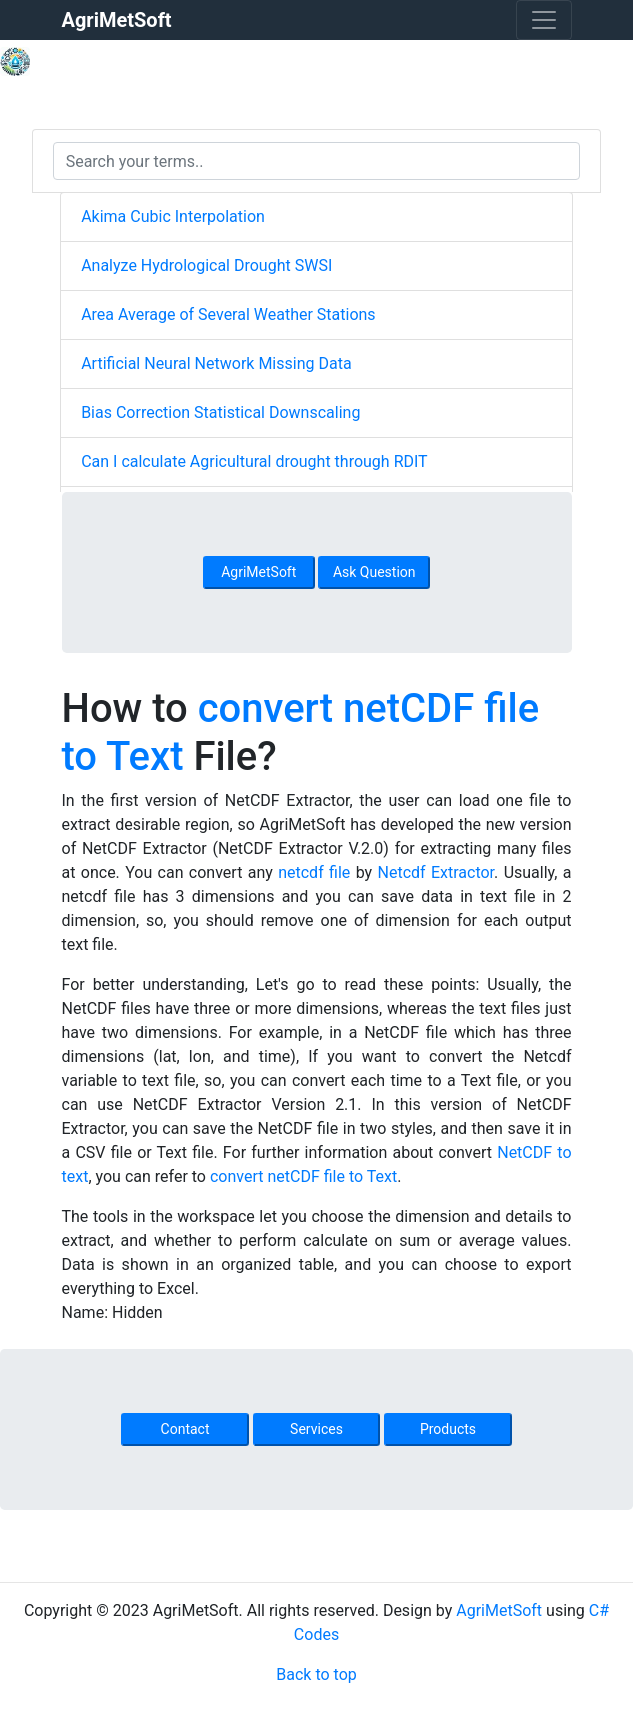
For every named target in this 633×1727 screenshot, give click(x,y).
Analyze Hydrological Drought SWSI (206, 265)
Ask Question (374, 572)
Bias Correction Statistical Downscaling (220, 412)
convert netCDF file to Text (303, 1176)
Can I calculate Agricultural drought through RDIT (254, 461)
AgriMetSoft (258, 572)
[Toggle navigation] (544, 20)
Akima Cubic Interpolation (173, 216)
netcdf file (314, 872)
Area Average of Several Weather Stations (228, 314)
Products (448, 1429)
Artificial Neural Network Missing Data (216, 363)
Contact (185, 1429)
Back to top (316, 1674)
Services (316, 1429)
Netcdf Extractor (436, 872)
